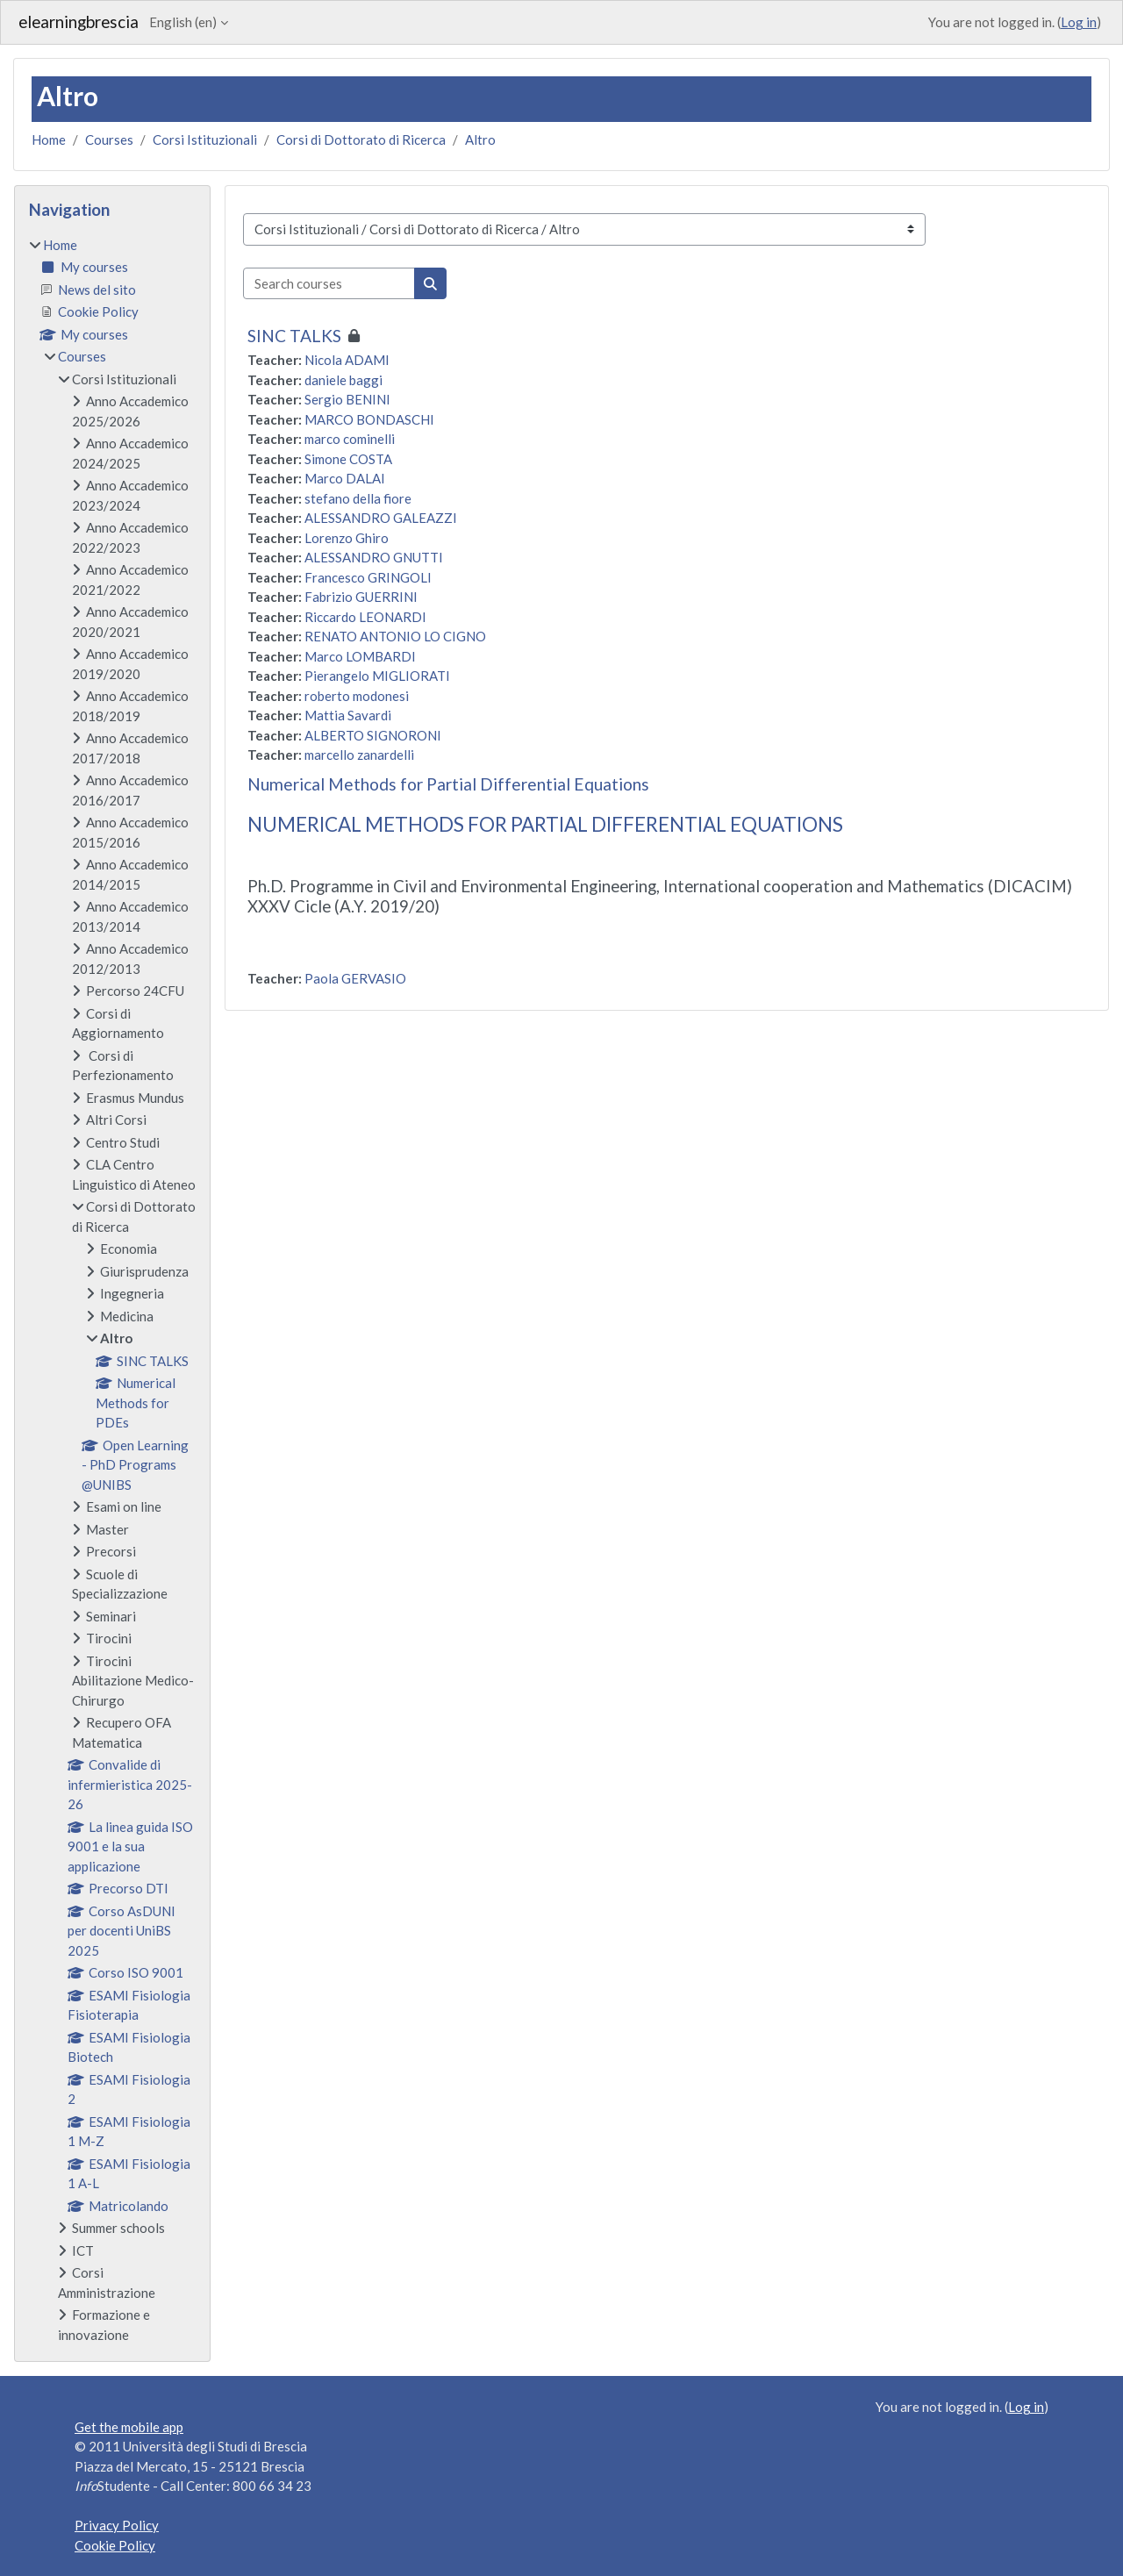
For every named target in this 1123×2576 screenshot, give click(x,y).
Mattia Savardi (347, 715)
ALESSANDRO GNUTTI (373, 557)
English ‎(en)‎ (183, 22)
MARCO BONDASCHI (369, 419)
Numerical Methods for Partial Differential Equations (448, 784)
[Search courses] (329, 284)
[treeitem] (112, 1290)
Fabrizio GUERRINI (361, 597)
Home (49, 139)
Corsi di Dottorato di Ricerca (361, 139)
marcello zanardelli (359, 754)
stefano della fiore (357, 498)
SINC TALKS (294, 336)
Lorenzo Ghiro (346, 538)
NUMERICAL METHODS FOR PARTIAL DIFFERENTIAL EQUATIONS (545, 824)
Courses (109, 139)
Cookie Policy (115, 2545)
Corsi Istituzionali (205, 139)
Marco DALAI (344, 478)
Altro (480, 139)
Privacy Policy (117, 2525)
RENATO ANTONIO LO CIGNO (395, 636)
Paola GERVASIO (355, 978)
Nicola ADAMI (347, 360)
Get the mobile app (129, 2427)
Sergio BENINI (347, 399)
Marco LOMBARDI (360, 656)
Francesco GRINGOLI (368, 577)
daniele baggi (343, 380)
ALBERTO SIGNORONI (372, 735)
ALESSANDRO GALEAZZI (380, 518)
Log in (1079, 22)
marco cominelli (349, 439)
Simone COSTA (348, 459)
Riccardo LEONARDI (365, 617)
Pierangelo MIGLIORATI (377, 675)
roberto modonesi (356, 696)
